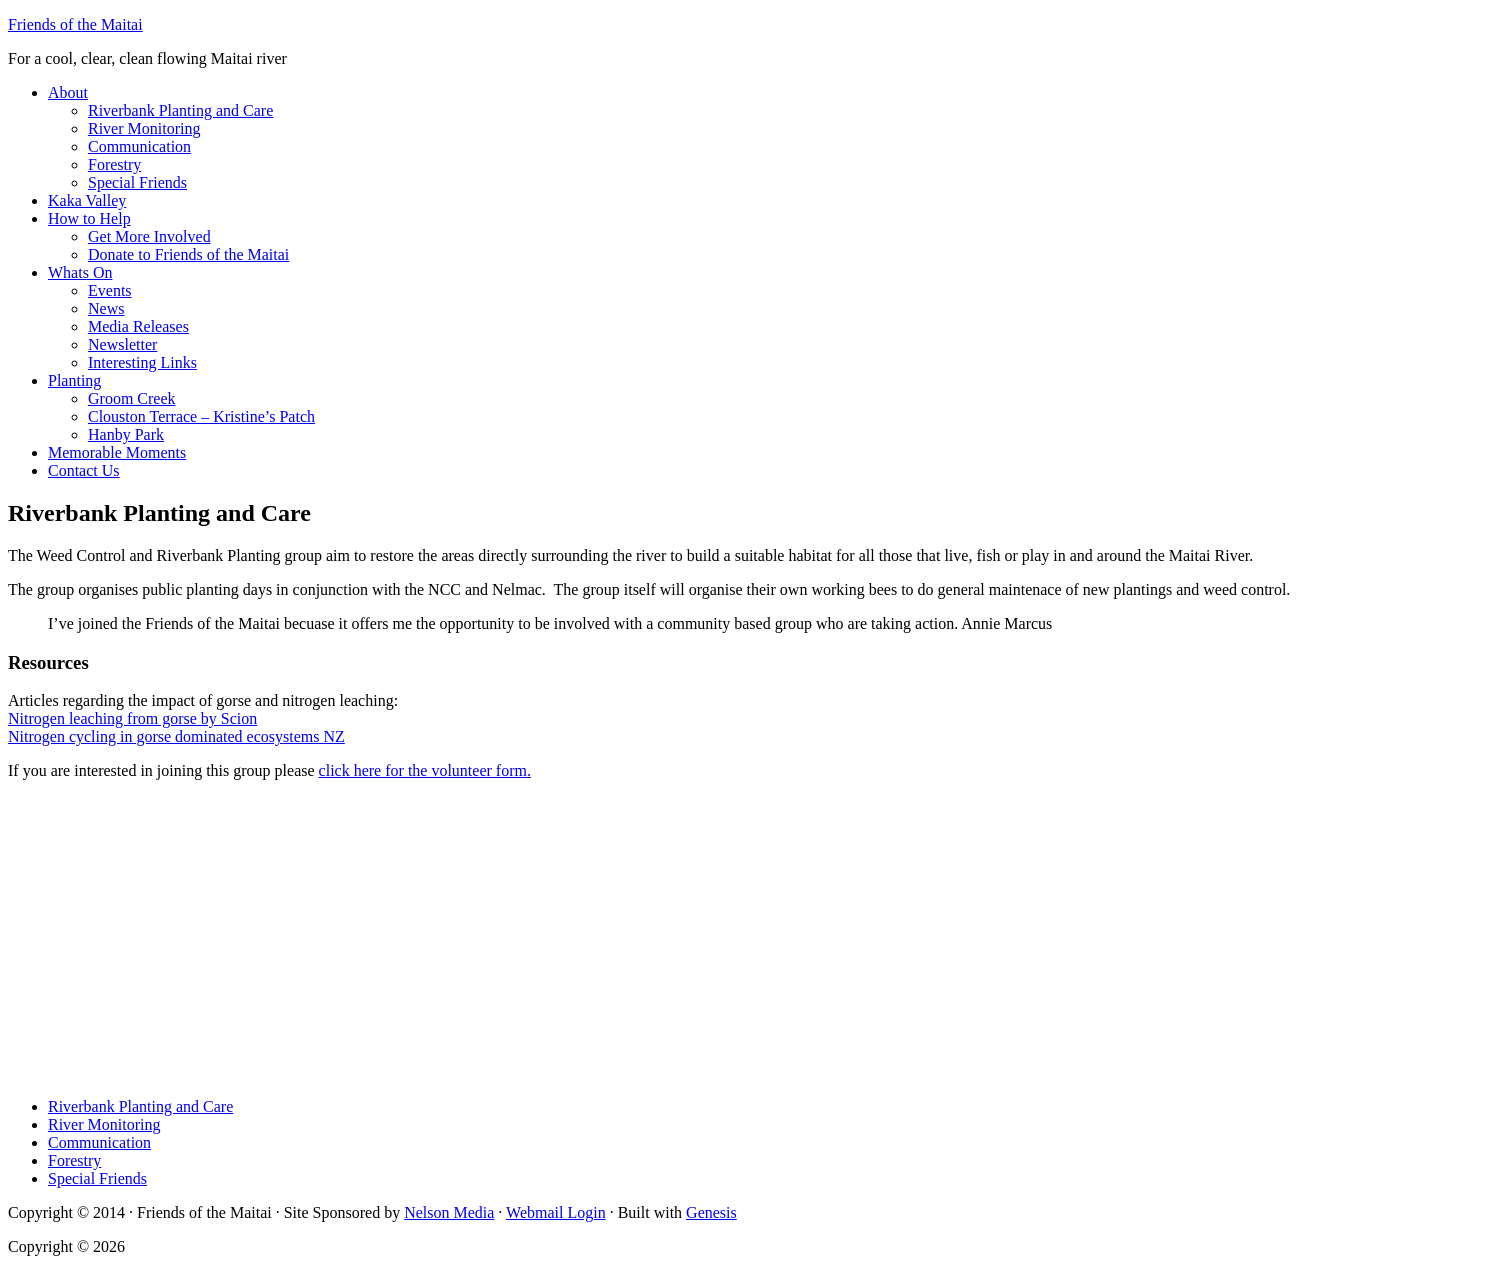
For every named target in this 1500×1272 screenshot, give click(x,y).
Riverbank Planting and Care (140, 1106)
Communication (99, 1142)
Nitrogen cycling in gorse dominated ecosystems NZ (176, 736)
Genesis (711, 1212)
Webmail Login (556, 1212)
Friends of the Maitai (75, 24)
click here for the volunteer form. (425, 770)
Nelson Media (449, 1212)
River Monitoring (104, 1124)
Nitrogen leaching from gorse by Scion (132, 718)
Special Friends (97, 1178)
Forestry (74, 1160)
